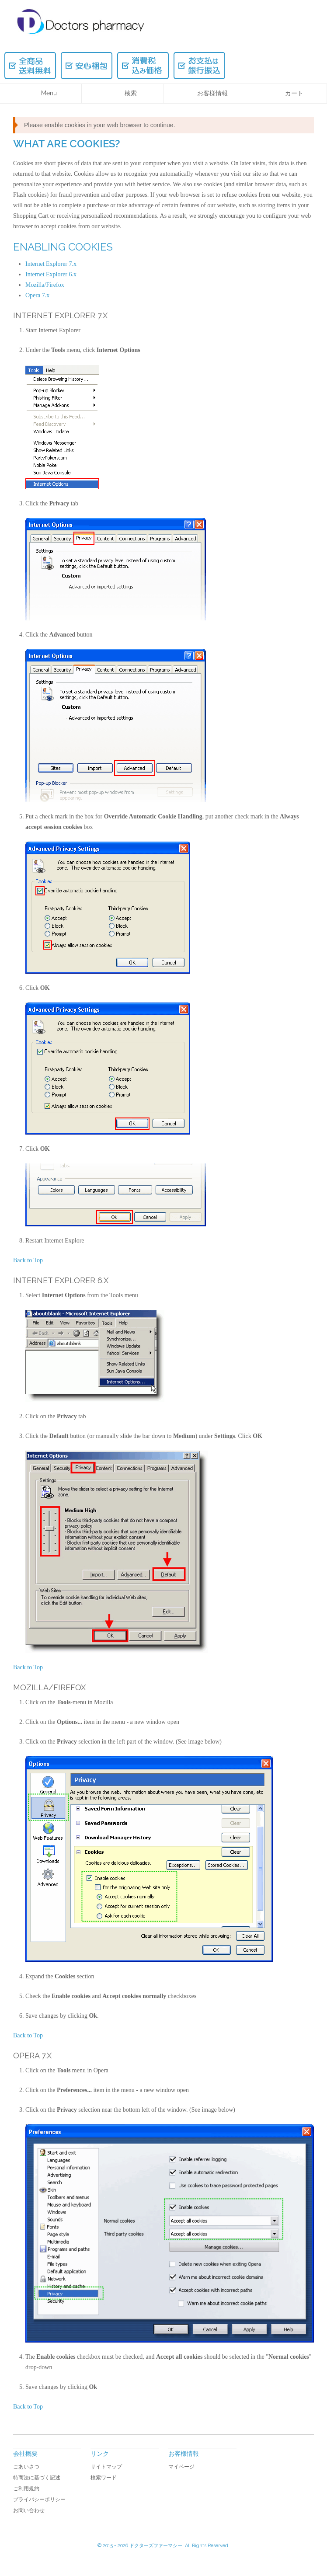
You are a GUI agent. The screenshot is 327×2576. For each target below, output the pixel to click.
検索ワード (103, 2478)
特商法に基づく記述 (36, 2478)
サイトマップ (106, 2467)
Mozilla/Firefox (44, 285)
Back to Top (28, 1260)
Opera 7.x (37, 295)
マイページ (181, 2467)
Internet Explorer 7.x (51, 264)
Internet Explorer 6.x (51, 274)
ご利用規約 (26, 2488)
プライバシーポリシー (39, 2499)
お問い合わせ (29, 2510)
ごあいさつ (26, 2467)
